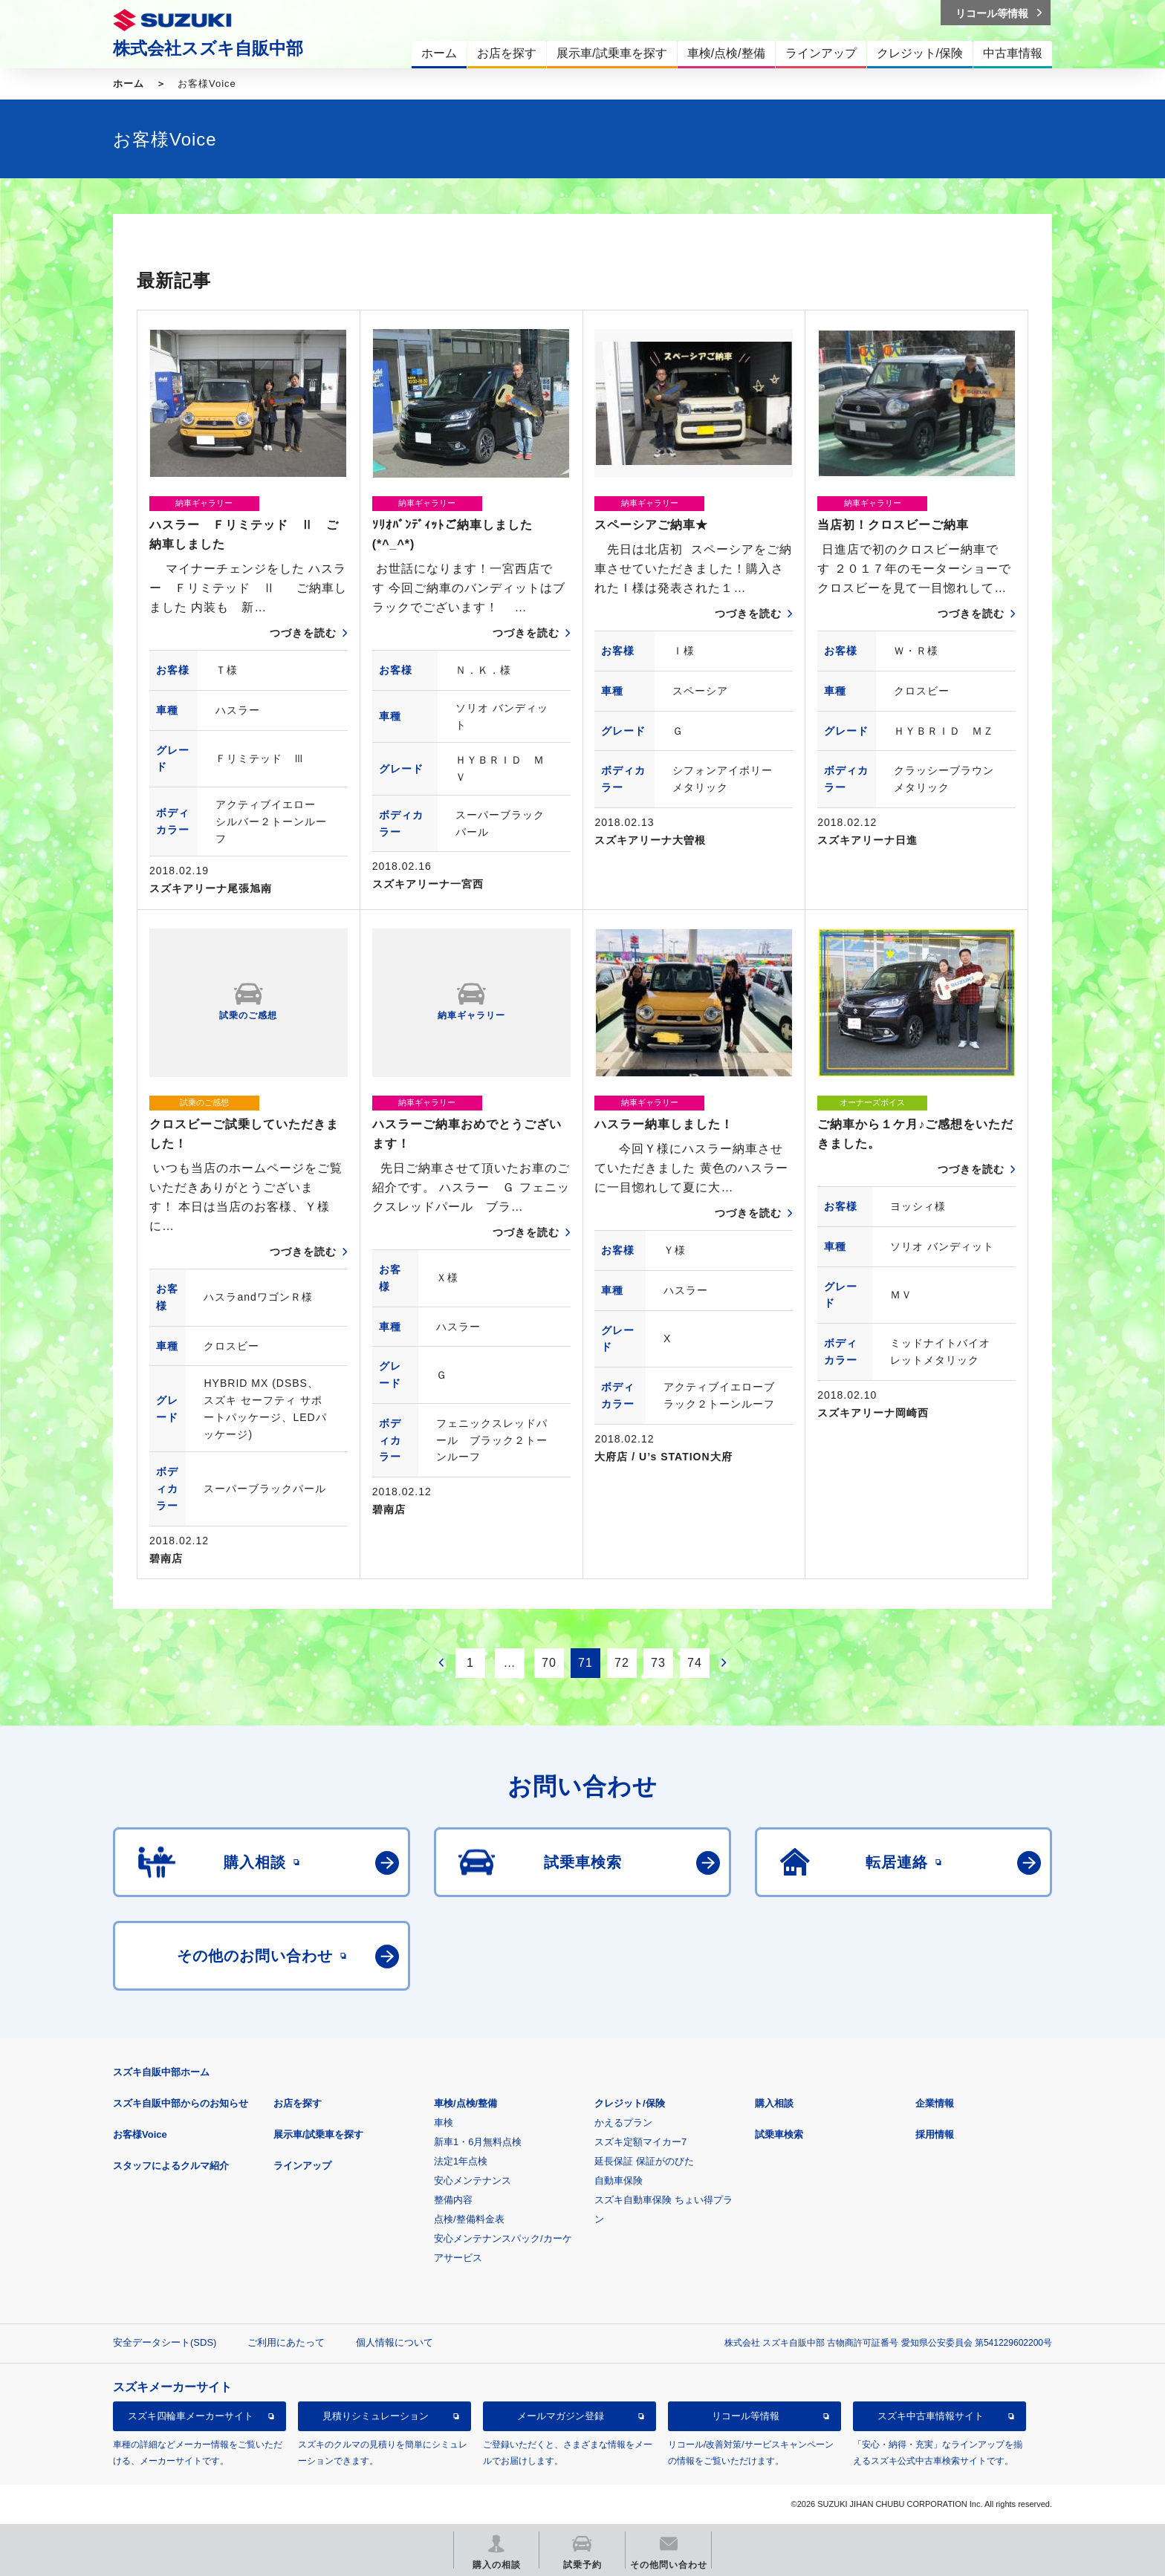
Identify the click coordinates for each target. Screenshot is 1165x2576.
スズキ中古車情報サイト (930, 2415)
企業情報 (934, 2103)
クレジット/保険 (629, 2103)
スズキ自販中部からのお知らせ (180, 2103)
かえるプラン (623, 2122)
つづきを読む (303, 633)
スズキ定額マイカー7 (640, 2141)
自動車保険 (618, 2180)
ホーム (128, 83)
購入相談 (774, 2103)
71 (585, 1662)
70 (549, 1662)
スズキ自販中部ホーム (161, 2072)
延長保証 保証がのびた (644, 2161)
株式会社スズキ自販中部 (208, 48)
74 (694, 1662)
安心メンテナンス (472, 2180)
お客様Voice (140, 2134)
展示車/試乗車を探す (318, 2134)
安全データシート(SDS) (164, 2342)
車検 (443, 2122)
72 (621, 1662)
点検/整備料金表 (469, 2219)
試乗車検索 (779, 2134)
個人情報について (394, 2342)
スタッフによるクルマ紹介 (171, 2165)
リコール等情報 (745, 2415)
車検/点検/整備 (465, 2103)
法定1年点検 (460, 2161)
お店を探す (297, 2103)
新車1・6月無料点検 (478, 2141)
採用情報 (934, 2134)
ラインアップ (302, 2165)
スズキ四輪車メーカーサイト (190, 2415)
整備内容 (453, 2199)
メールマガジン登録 (560, 2415)
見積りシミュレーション (375, 2415)
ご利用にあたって (286, 2342)
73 (658, 1662)
